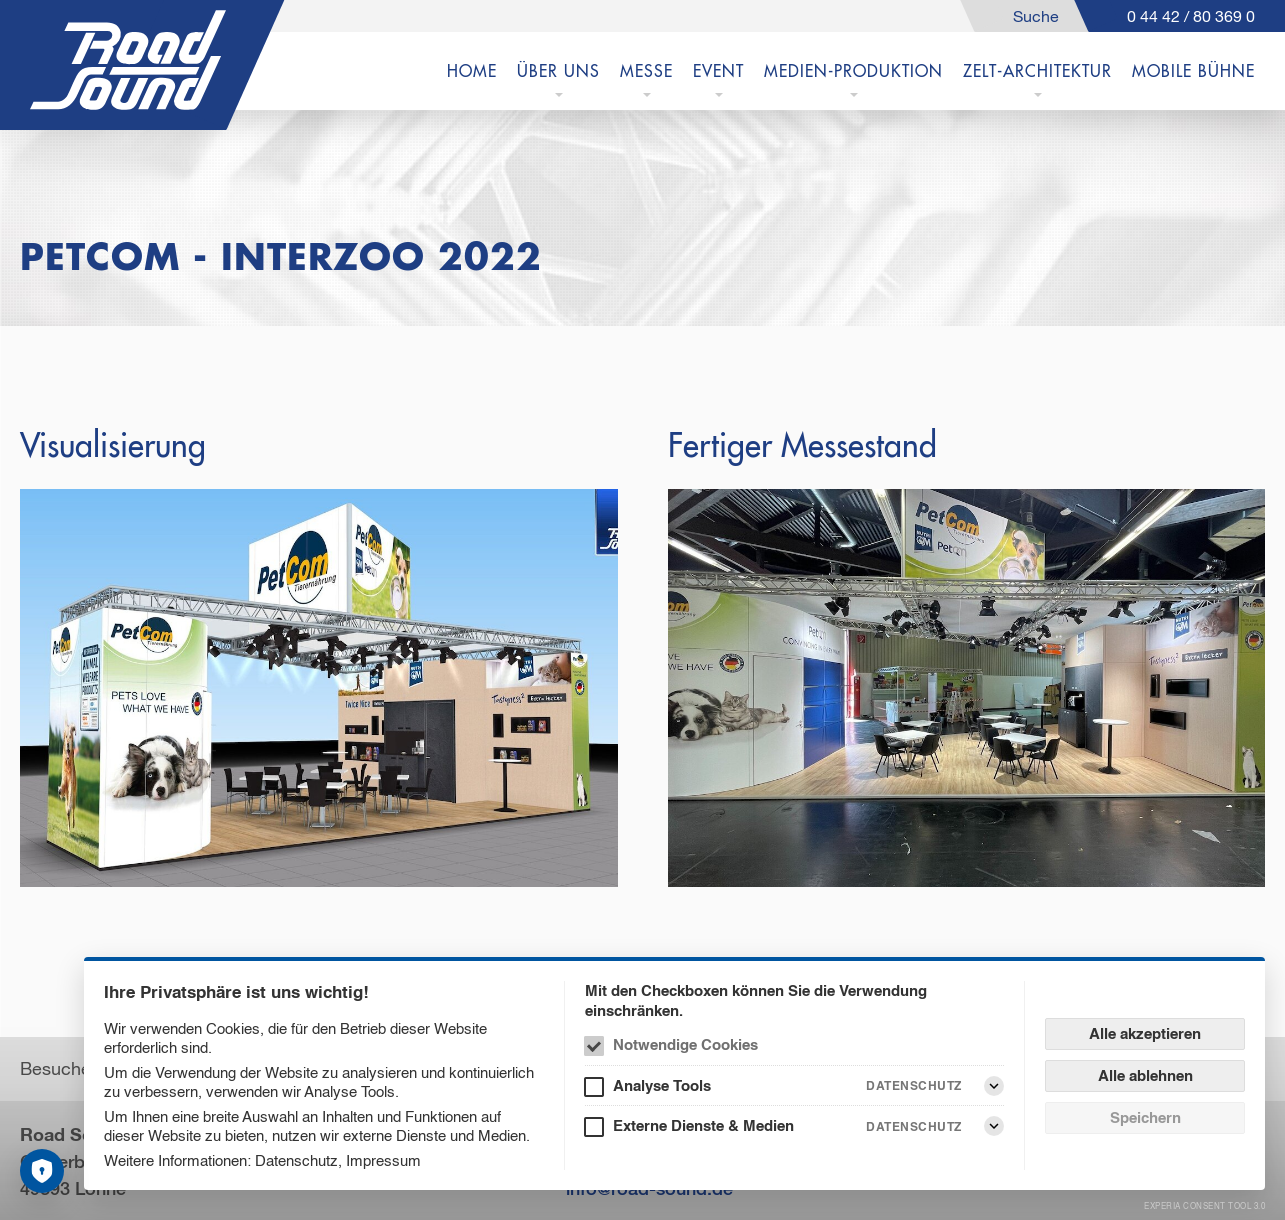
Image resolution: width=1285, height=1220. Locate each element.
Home (472, 71)
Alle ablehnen (1145, 1075)
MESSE (646, 71)
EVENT (718, 71)
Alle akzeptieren (1145, 1033)
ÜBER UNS (558, 71)
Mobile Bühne (1193, 71)
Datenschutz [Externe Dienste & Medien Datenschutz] (914, 1126)
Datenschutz (296, 1160)
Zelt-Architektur (1037, 71)
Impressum (383, 1160)
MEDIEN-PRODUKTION (853, 71)
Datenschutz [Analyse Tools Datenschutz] (914, 1085)
